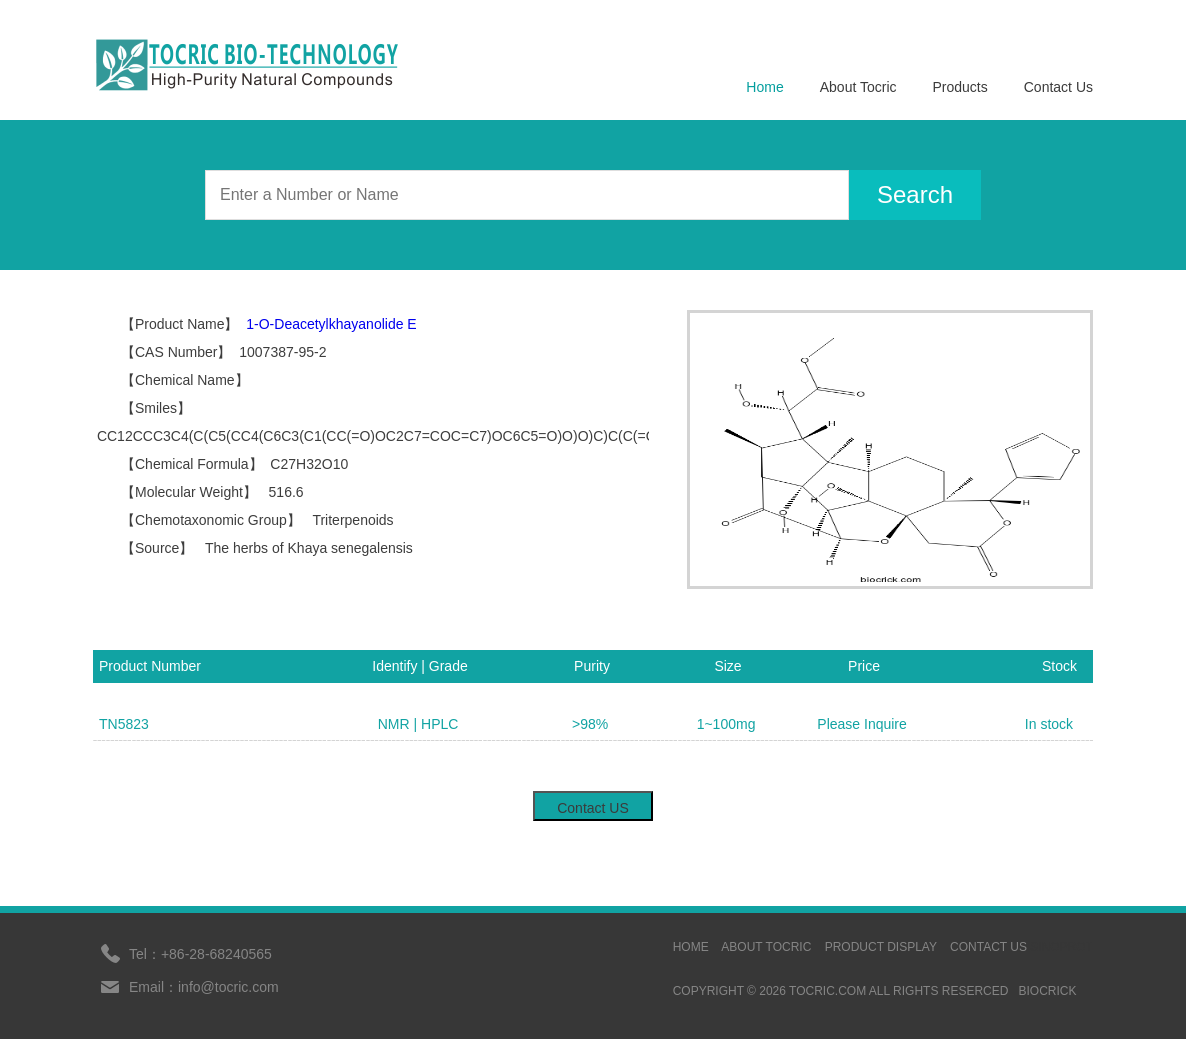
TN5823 (124, 724)
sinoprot (1061, 947)
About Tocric (858, 87)
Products (960, 87)
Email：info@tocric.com (204, 987)
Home (764, 87)
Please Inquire (862, 724)
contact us (988, 947)
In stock (1049, 724)
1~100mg (726, 724)
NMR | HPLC (418, 724)
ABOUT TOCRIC (766, 947)
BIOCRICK (1047, 991)
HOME (691, 947)
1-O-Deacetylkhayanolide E (331, 324)
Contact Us (1058, 87)
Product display (881, 947)
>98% (590, 724)
